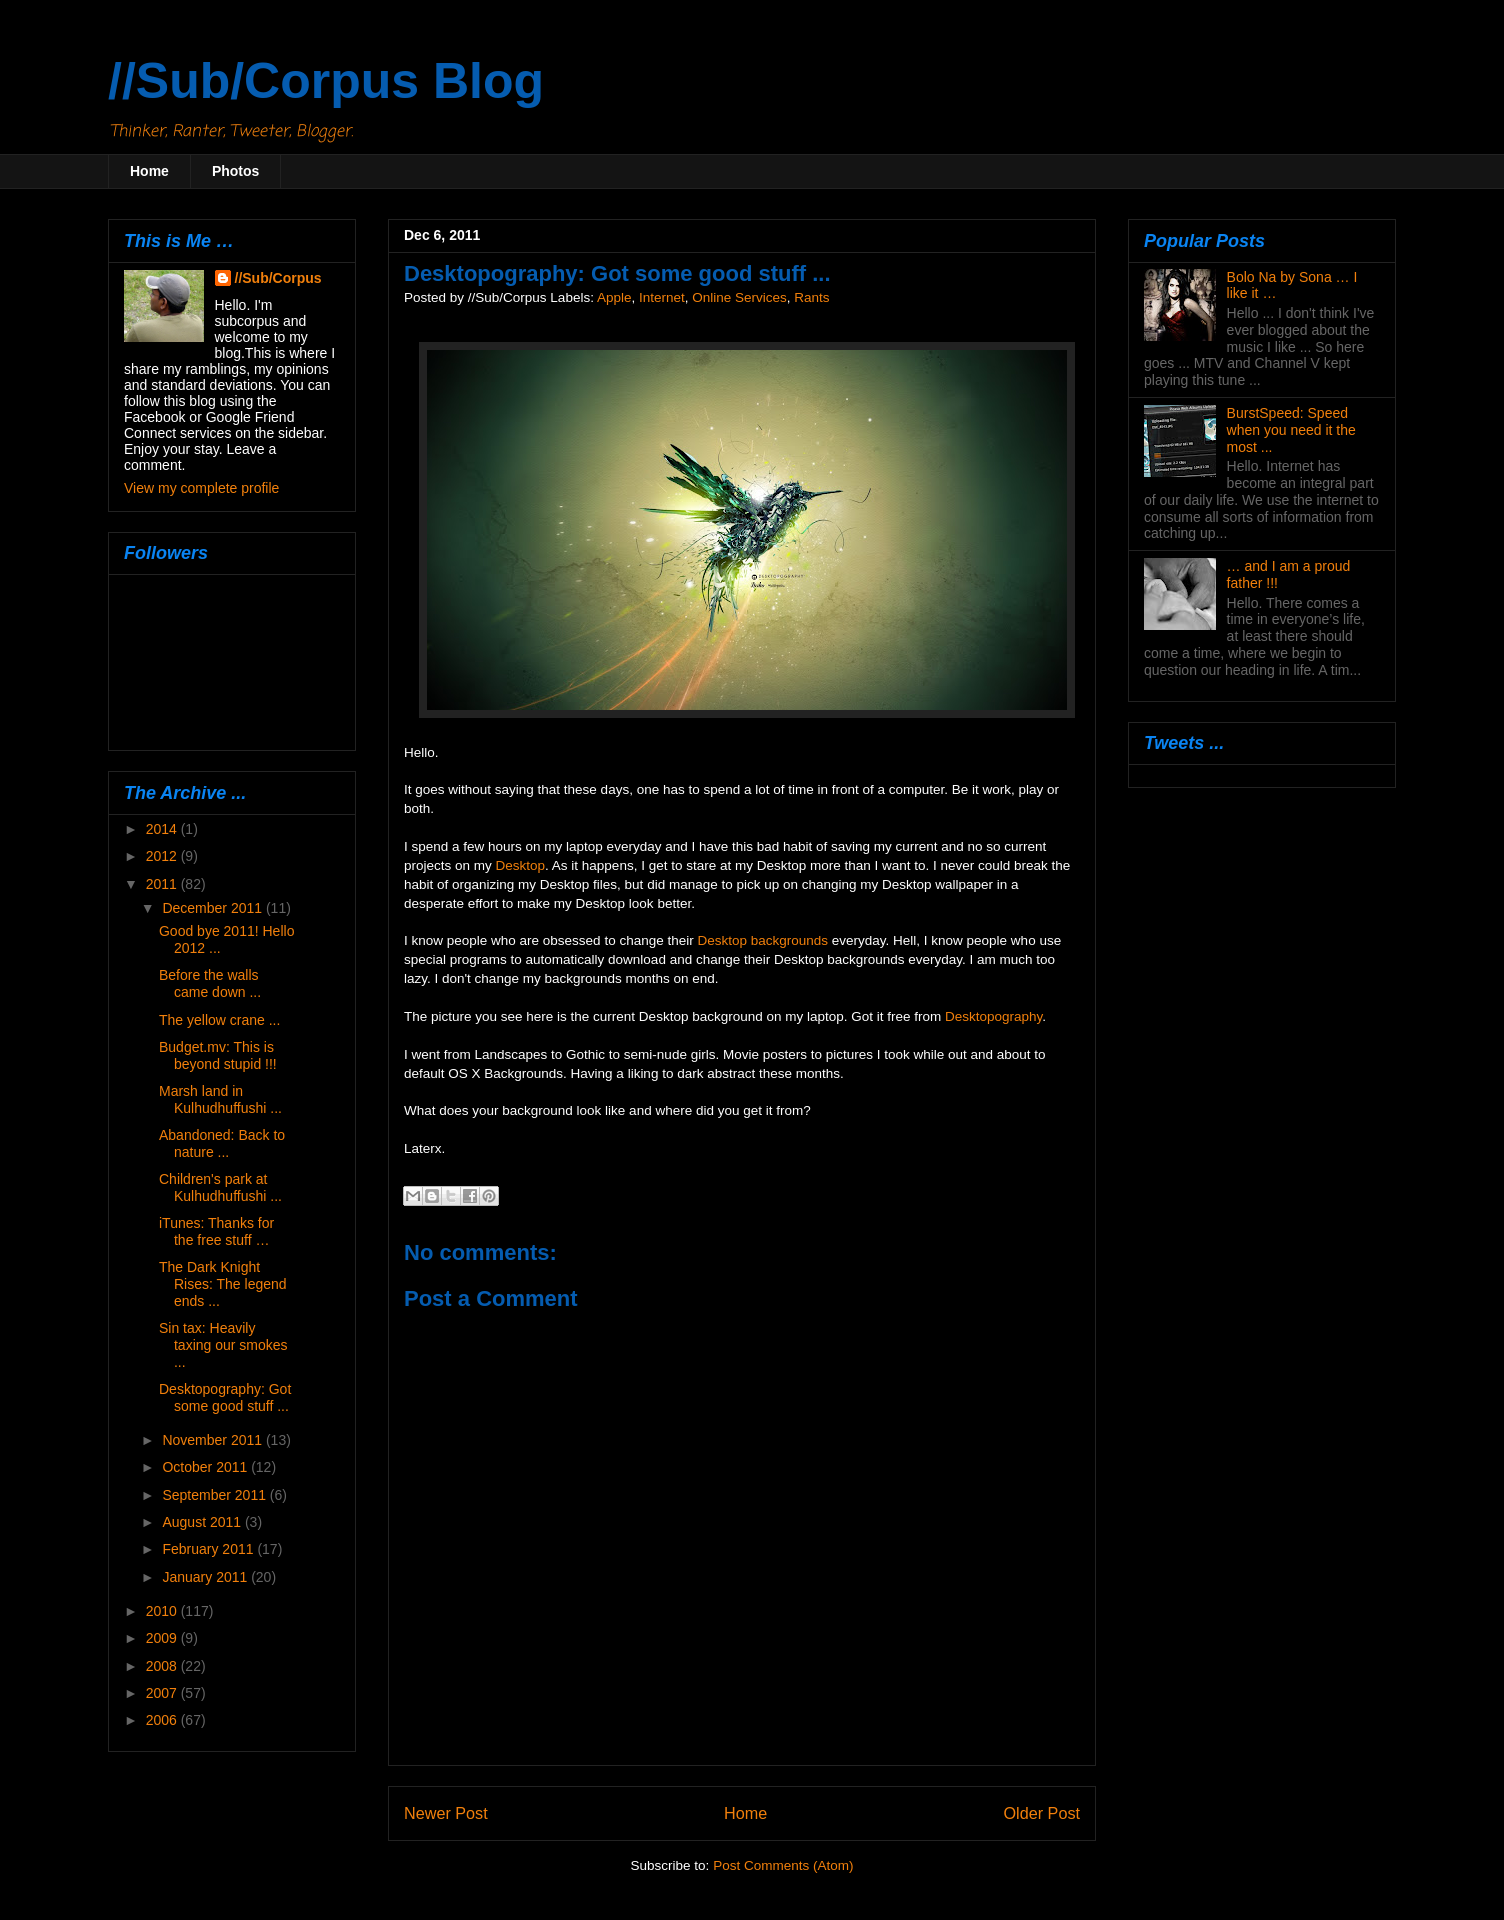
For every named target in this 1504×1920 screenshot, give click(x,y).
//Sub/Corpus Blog (326, 81)
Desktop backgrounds (762, 940)
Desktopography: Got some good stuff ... (225, 1397)
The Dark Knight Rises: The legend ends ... (223, 1284)
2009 (163, 1638)
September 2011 (215, 1495)
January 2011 (206, 1577)
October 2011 (206, 1467)
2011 (163, 884)
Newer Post (446, 1813)
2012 (163, 856)
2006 (163, 1720)
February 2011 (209, 1549)
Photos (235, 171)
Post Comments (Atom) (783, 1865)
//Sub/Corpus (278, 278)
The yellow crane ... (219, 1020)
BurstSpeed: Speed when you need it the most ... (1291, 430)
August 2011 (203, 1522)
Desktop (521, 865)
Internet (662, 297)
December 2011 (214, 908)
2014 (163, 829)
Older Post (1042, 1813)
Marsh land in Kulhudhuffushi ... (220, 1099)
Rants (811, 297)
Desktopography (993, 1016)
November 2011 (214, 1440)
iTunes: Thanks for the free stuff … (216, 1231)
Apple (614, 297)
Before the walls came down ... (210, 983)
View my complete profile (201, 488)
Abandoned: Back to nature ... (222, 1143)
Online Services (739, 297)
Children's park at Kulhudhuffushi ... (220, 1187)
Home (149, 171)
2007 (163, 1693)
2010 (163, 1611)
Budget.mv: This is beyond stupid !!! (218, 1055)
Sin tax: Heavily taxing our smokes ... (223, 1345)
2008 (163, 1666)
